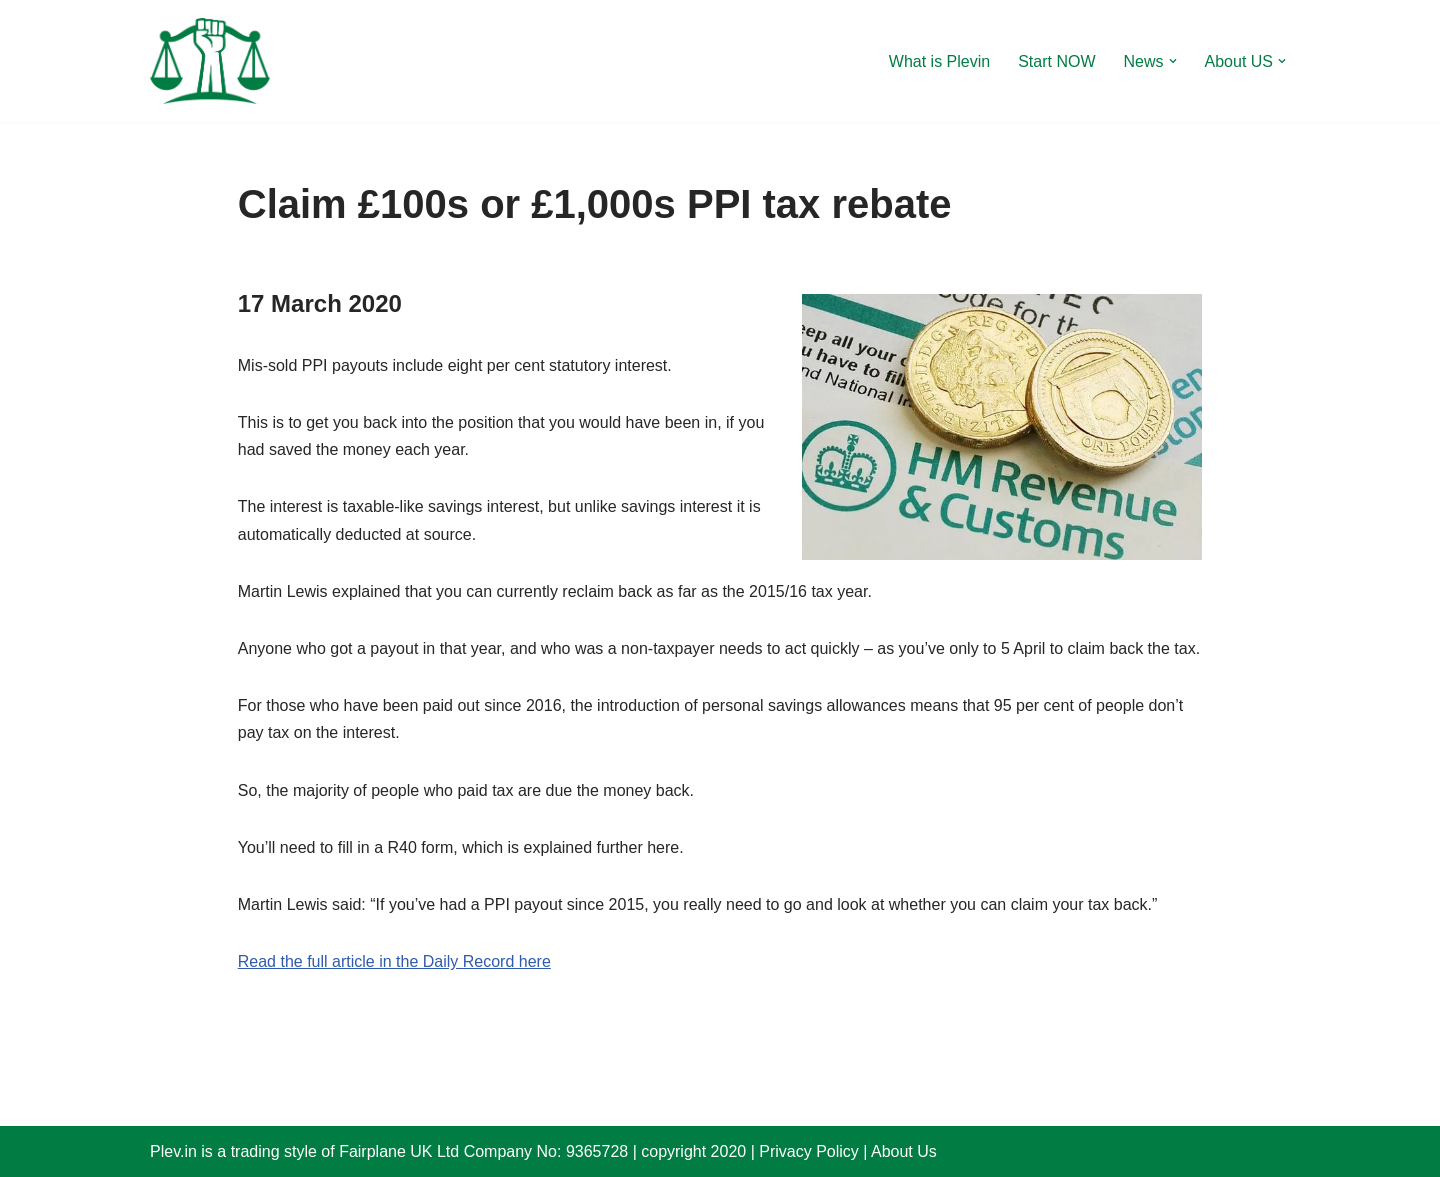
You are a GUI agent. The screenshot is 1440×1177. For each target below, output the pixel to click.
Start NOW (1056, 61)
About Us (904, 1151)
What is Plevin (939, 61)
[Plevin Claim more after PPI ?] (210, 61)
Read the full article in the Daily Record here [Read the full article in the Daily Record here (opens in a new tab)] (394, 961)
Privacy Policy (809, 1151)
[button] (1173, 61)
